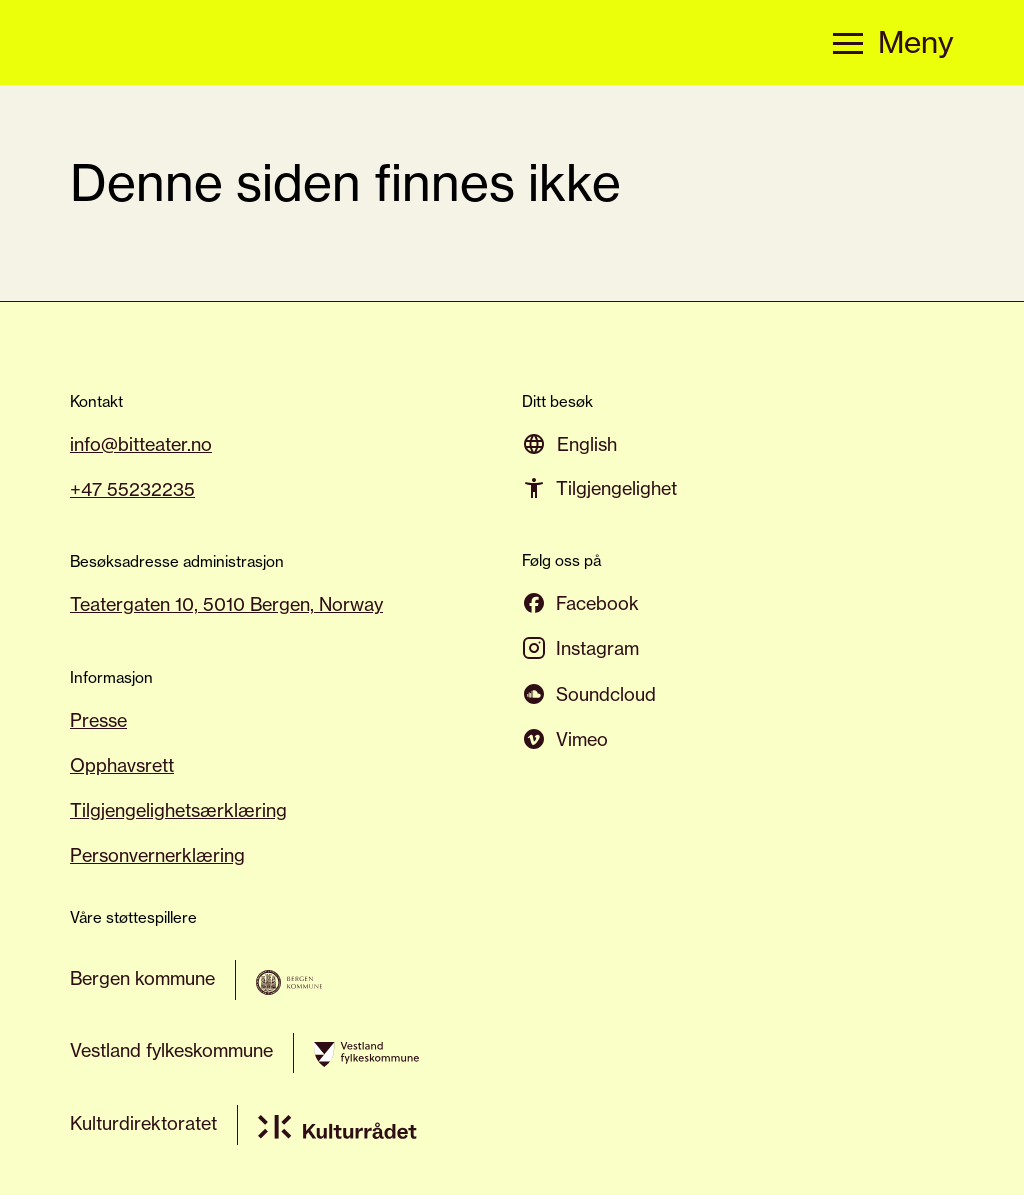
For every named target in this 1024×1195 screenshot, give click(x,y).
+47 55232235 (132, 489)
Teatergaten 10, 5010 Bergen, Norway (226, 604)
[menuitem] (587, 443)
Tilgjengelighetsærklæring (178, 810)
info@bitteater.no (141, 444)
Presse (98, 720)
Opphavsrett (122, 765)
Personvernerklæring (157, 855)
